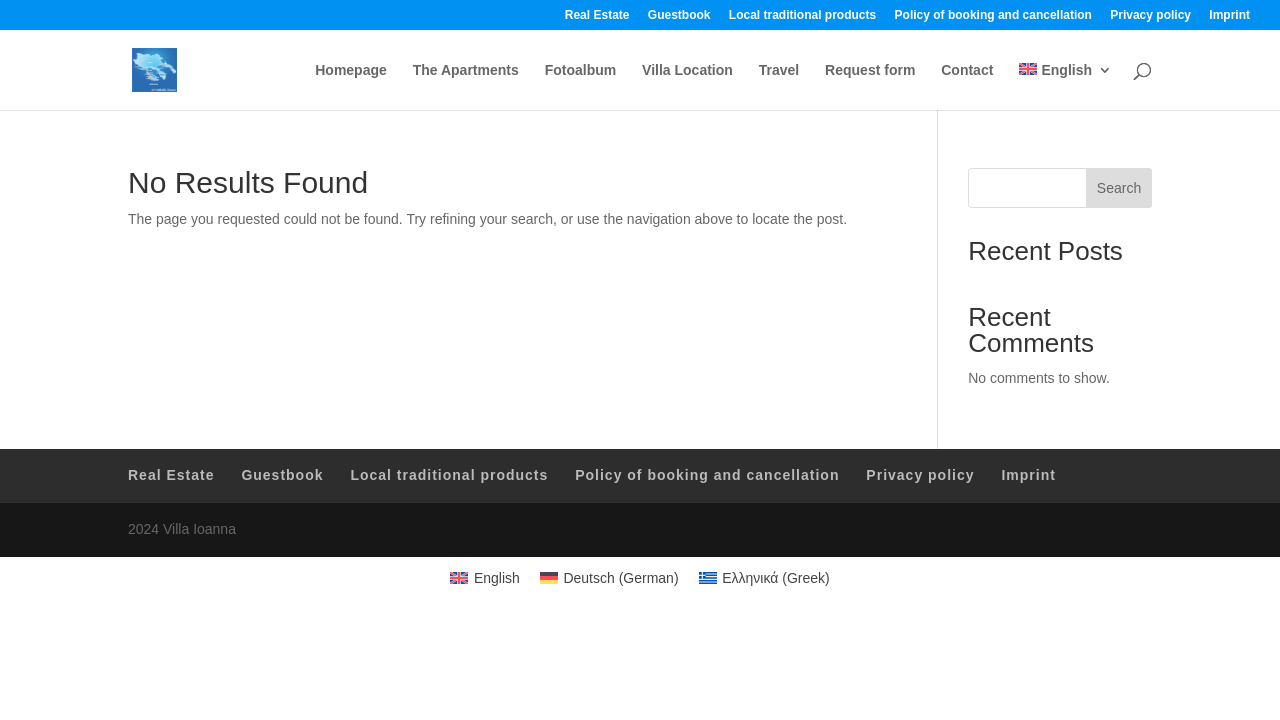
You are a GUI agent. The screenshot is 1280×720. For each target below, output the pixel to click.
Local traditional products (802, 15)
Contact (967, 70)
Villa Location (687, 70)
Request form (870, 70)
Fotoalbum (581, 70)
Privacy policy (1150, 15)
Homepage (351, 70)
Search (1119, 188)
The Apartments (466, 70)
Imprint (1229, 15)
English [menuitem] (497, 578)
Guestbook (679, 15)
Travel (779, 70)
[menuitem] (1065, 86)
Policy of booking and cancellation (993, 15)
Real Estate (597, 15)
